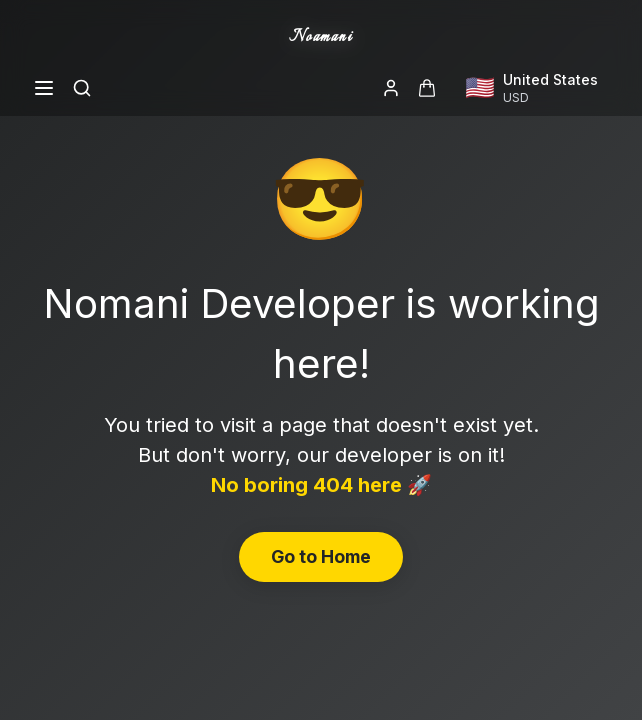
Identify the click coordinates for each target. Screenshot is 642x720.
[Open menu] (44, 88)
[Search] (82, 88)
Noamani (320, 37)
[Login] (391, 88)
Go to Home (321, 556)
